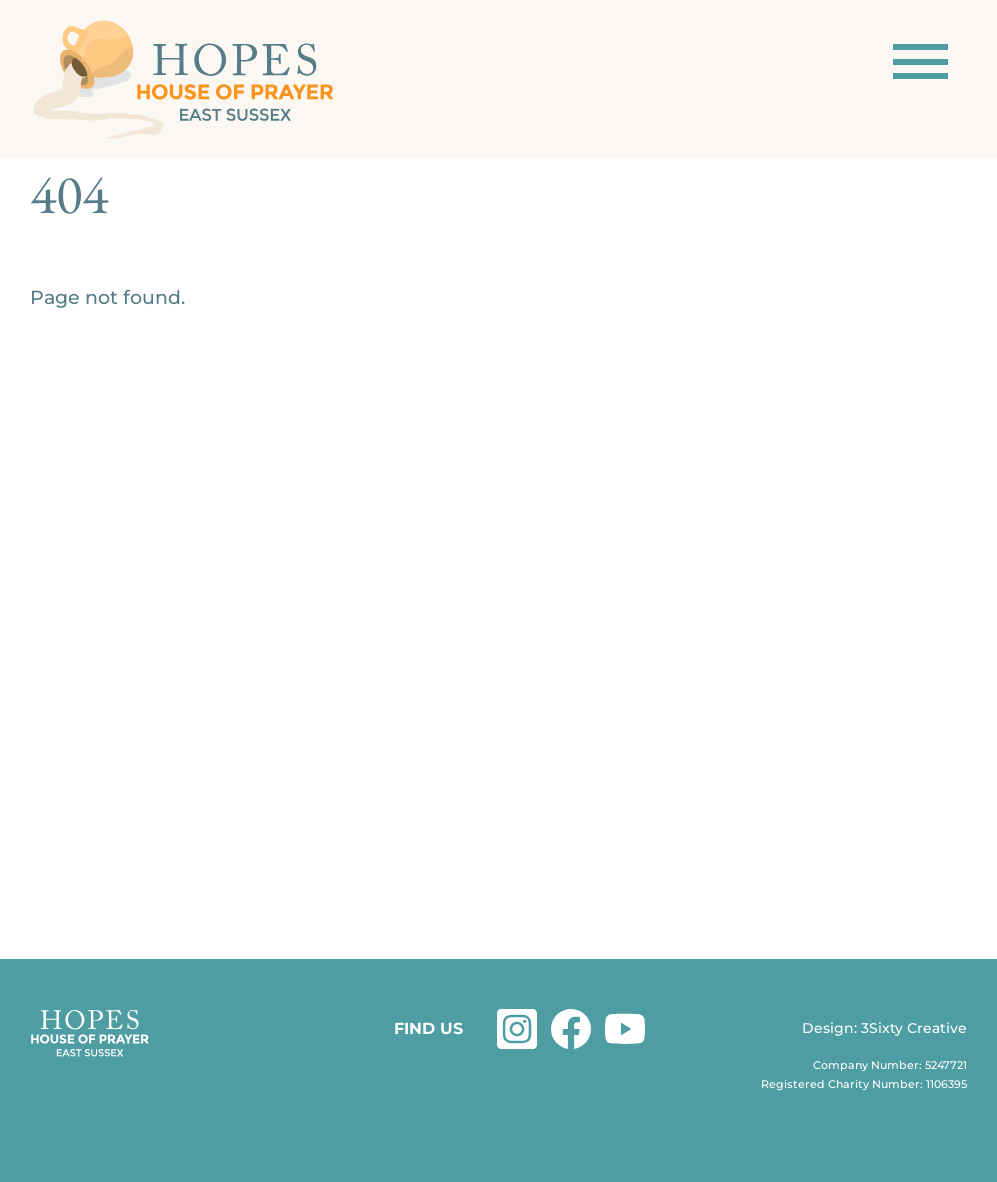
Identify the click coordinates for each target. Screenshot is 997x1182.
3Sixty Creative (914, 1028)
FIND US (428, 1028)
